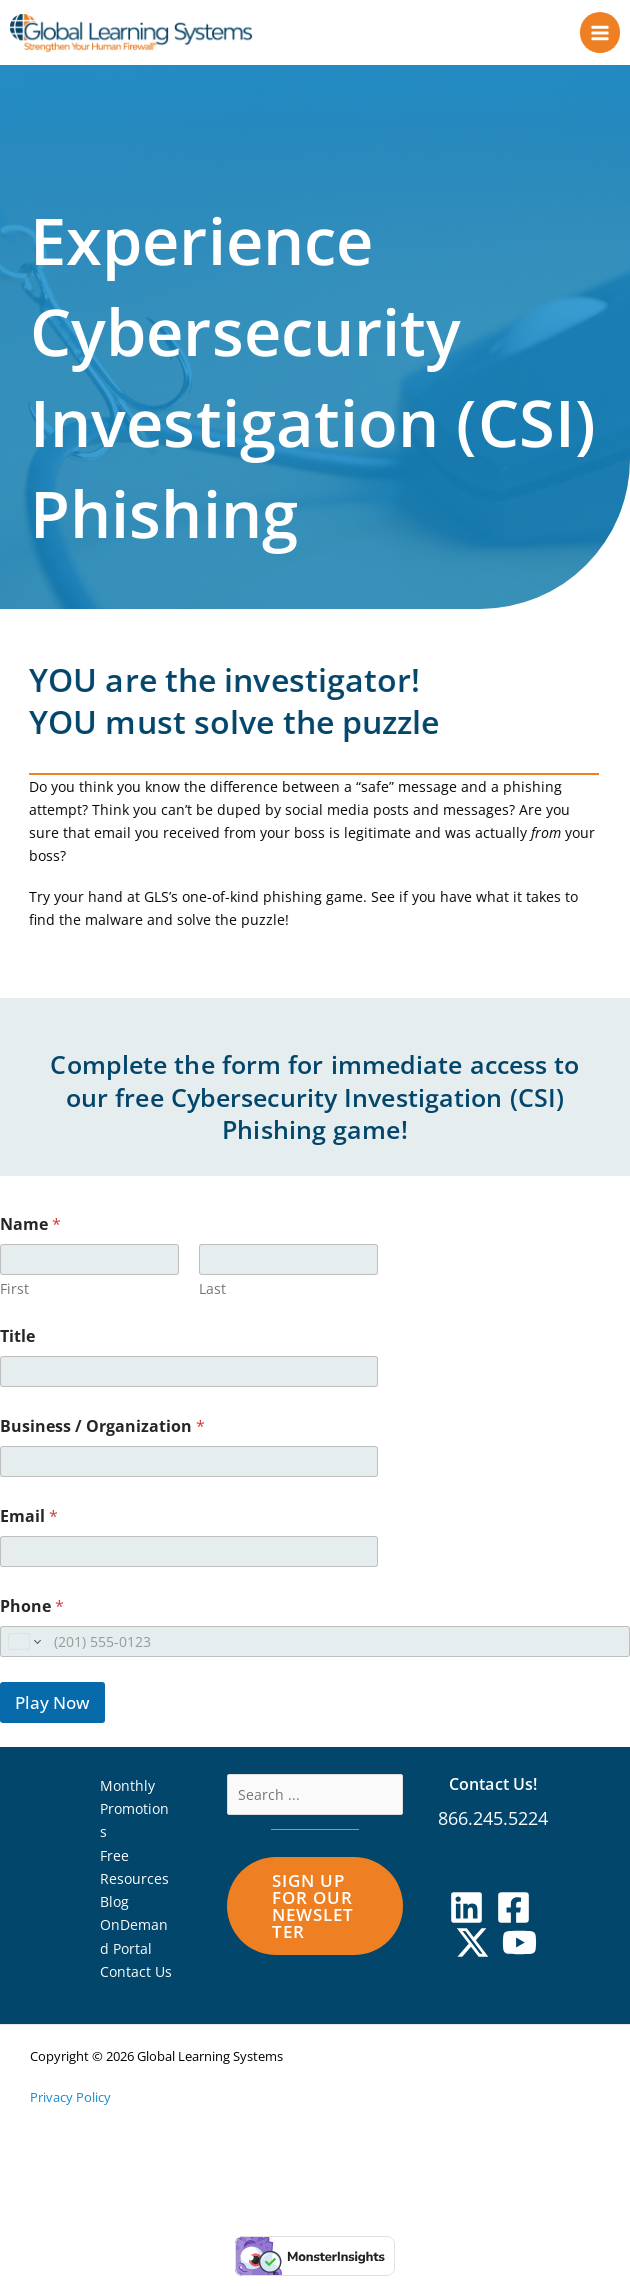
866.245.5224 (493, 1828)
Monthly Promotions (134, 1819)
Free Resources (134, 1877)
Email (29, 1526)
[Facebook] (513, 1917)
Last (212, 1298)
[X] (472, 1952)
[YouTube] (519, 1952)
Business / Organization (102, 1436)
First (14, 1298)
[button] (315, 1916)
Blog (114, 1911)
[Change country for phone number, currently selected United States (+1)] (23, 1651)
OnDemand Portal (134, 1946)
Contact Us (136, 1981)
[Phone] (315, 1651)
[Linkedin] (466, 1917)
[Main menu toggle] (600, 37)
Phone (32, 1616)
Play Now (52, 1712)
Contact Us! (493, 1793)
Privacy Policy (70, 2107)
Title (17, 1346)
